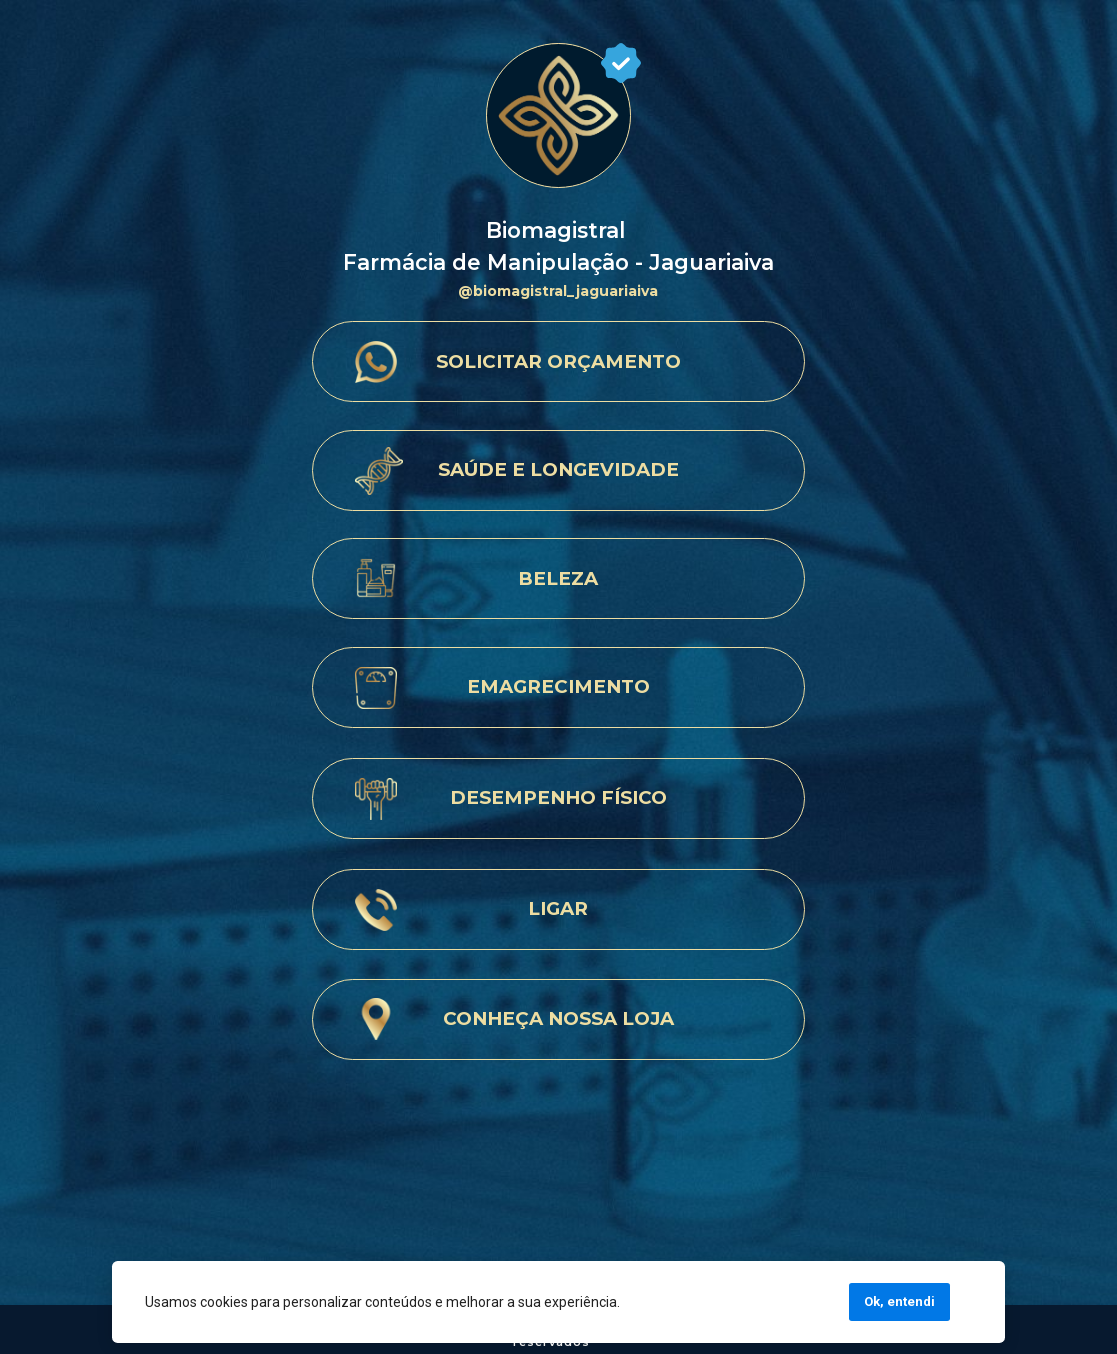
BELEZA (558, 578)
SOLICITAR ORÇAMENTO (558, 361)
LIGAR (558, 908)
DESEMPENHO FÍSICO (558, 797)
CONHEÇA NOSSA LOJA (558, 1018)
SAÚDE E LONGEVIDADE (558, 469)
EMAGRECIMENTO (558, 686)
